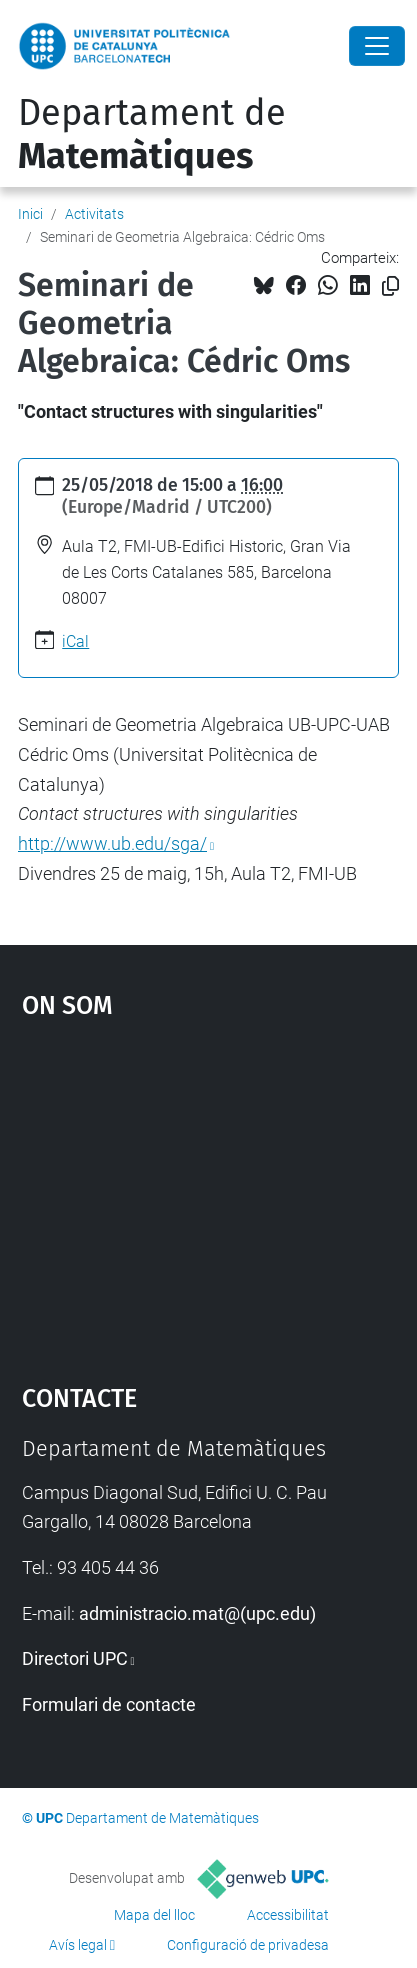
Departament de (152, 134)
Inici (30, 214)
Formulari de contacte (109, 1704)
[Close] (377, 46)
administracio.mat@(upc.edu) (197, 1613)
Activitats (94, 214)
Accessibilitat (288, 1915)
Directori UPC (75, 1658)
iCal (75, 641)
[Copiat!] (390, 286)
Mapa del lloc (154, 1915)
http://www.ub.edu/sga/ (112, 843)
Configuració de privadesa (248, 1945)
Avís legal (78, 1945)
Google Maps (209, 1192)
